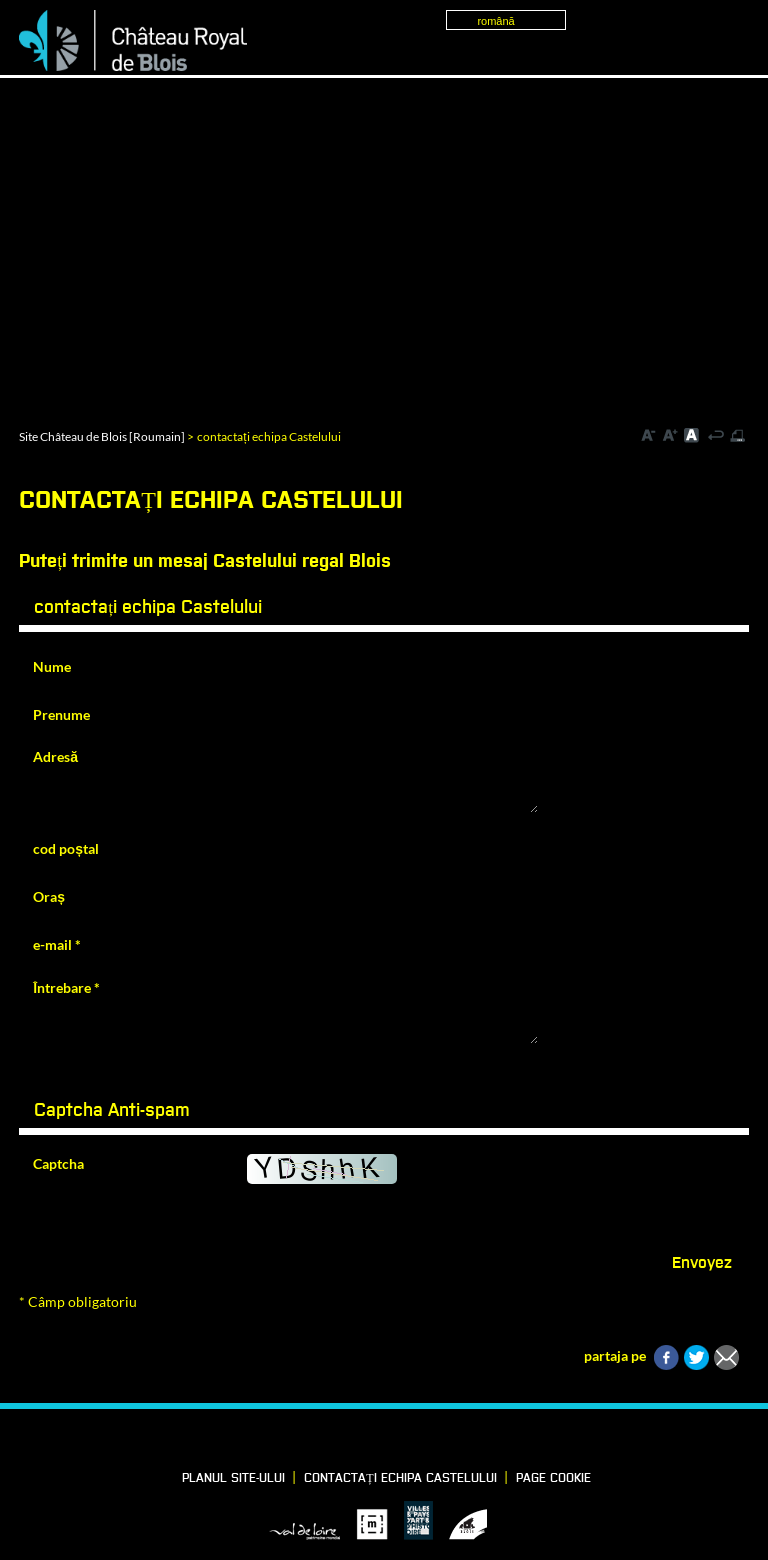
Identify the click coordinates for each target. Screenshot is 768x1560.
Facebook (319, 1441)
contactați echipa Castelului (400, 1479)
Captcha (58, 1163)
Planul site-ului (233, 1479)
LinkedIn (353, 1441)
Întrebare (66, 987)
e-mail (57, 944)
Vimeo (387, 1441)
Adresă (55, 756)
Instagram (421, 1441)
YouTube (455, 1441)
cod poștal (66, 848)
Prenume (61, 714)
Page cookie (553, 1479)
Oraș (49, 896)
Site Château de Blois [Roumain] (102, 436)
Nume (52, 666)
